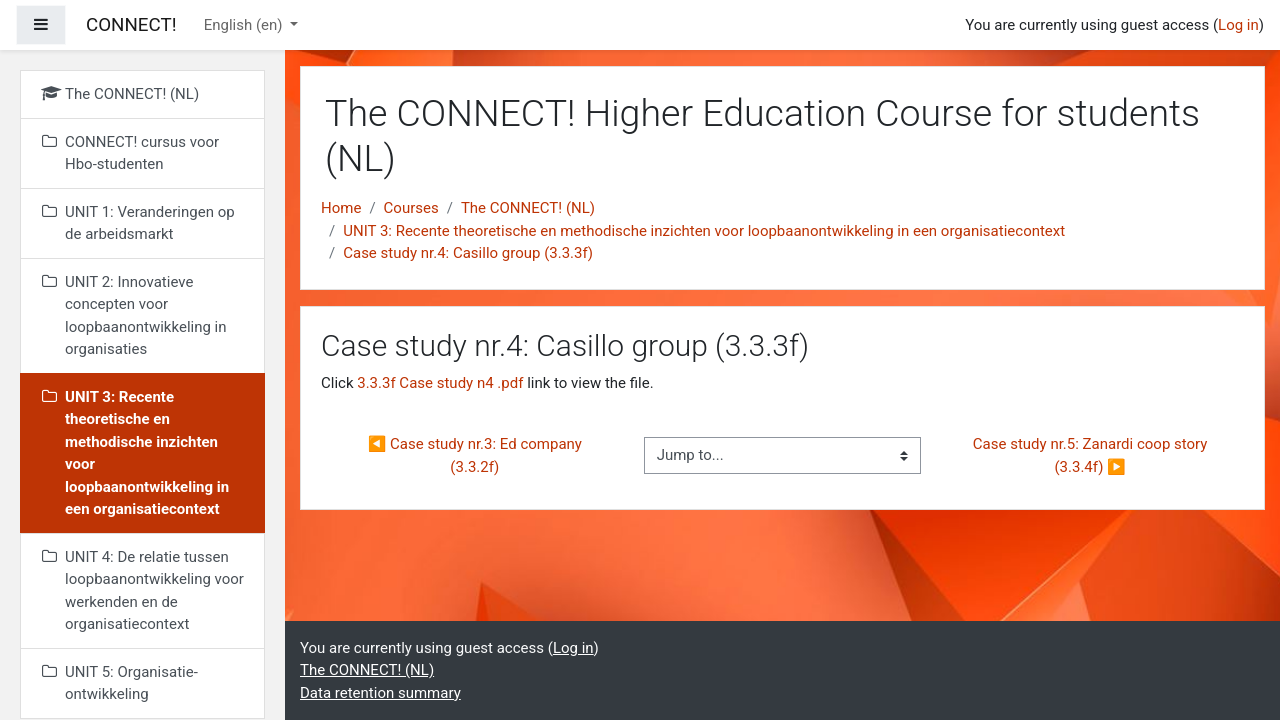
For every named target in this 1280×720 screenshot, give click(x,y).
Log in (1238, 25)
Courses (411, 208)
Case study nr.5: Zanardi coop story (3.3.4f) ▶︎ (1092, 455)
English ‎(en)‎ (245, 25)
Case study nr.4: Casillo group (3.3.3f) (468, 253)
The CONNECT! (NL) (528, 208)
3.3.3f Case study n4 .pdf (440, 383)
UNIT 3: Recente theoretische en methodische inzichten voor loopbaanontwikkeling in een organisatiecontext (704, 231)
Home (341, 208)
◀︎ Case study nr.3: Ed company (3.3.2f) (477, 455)
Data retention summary (380, 693)
